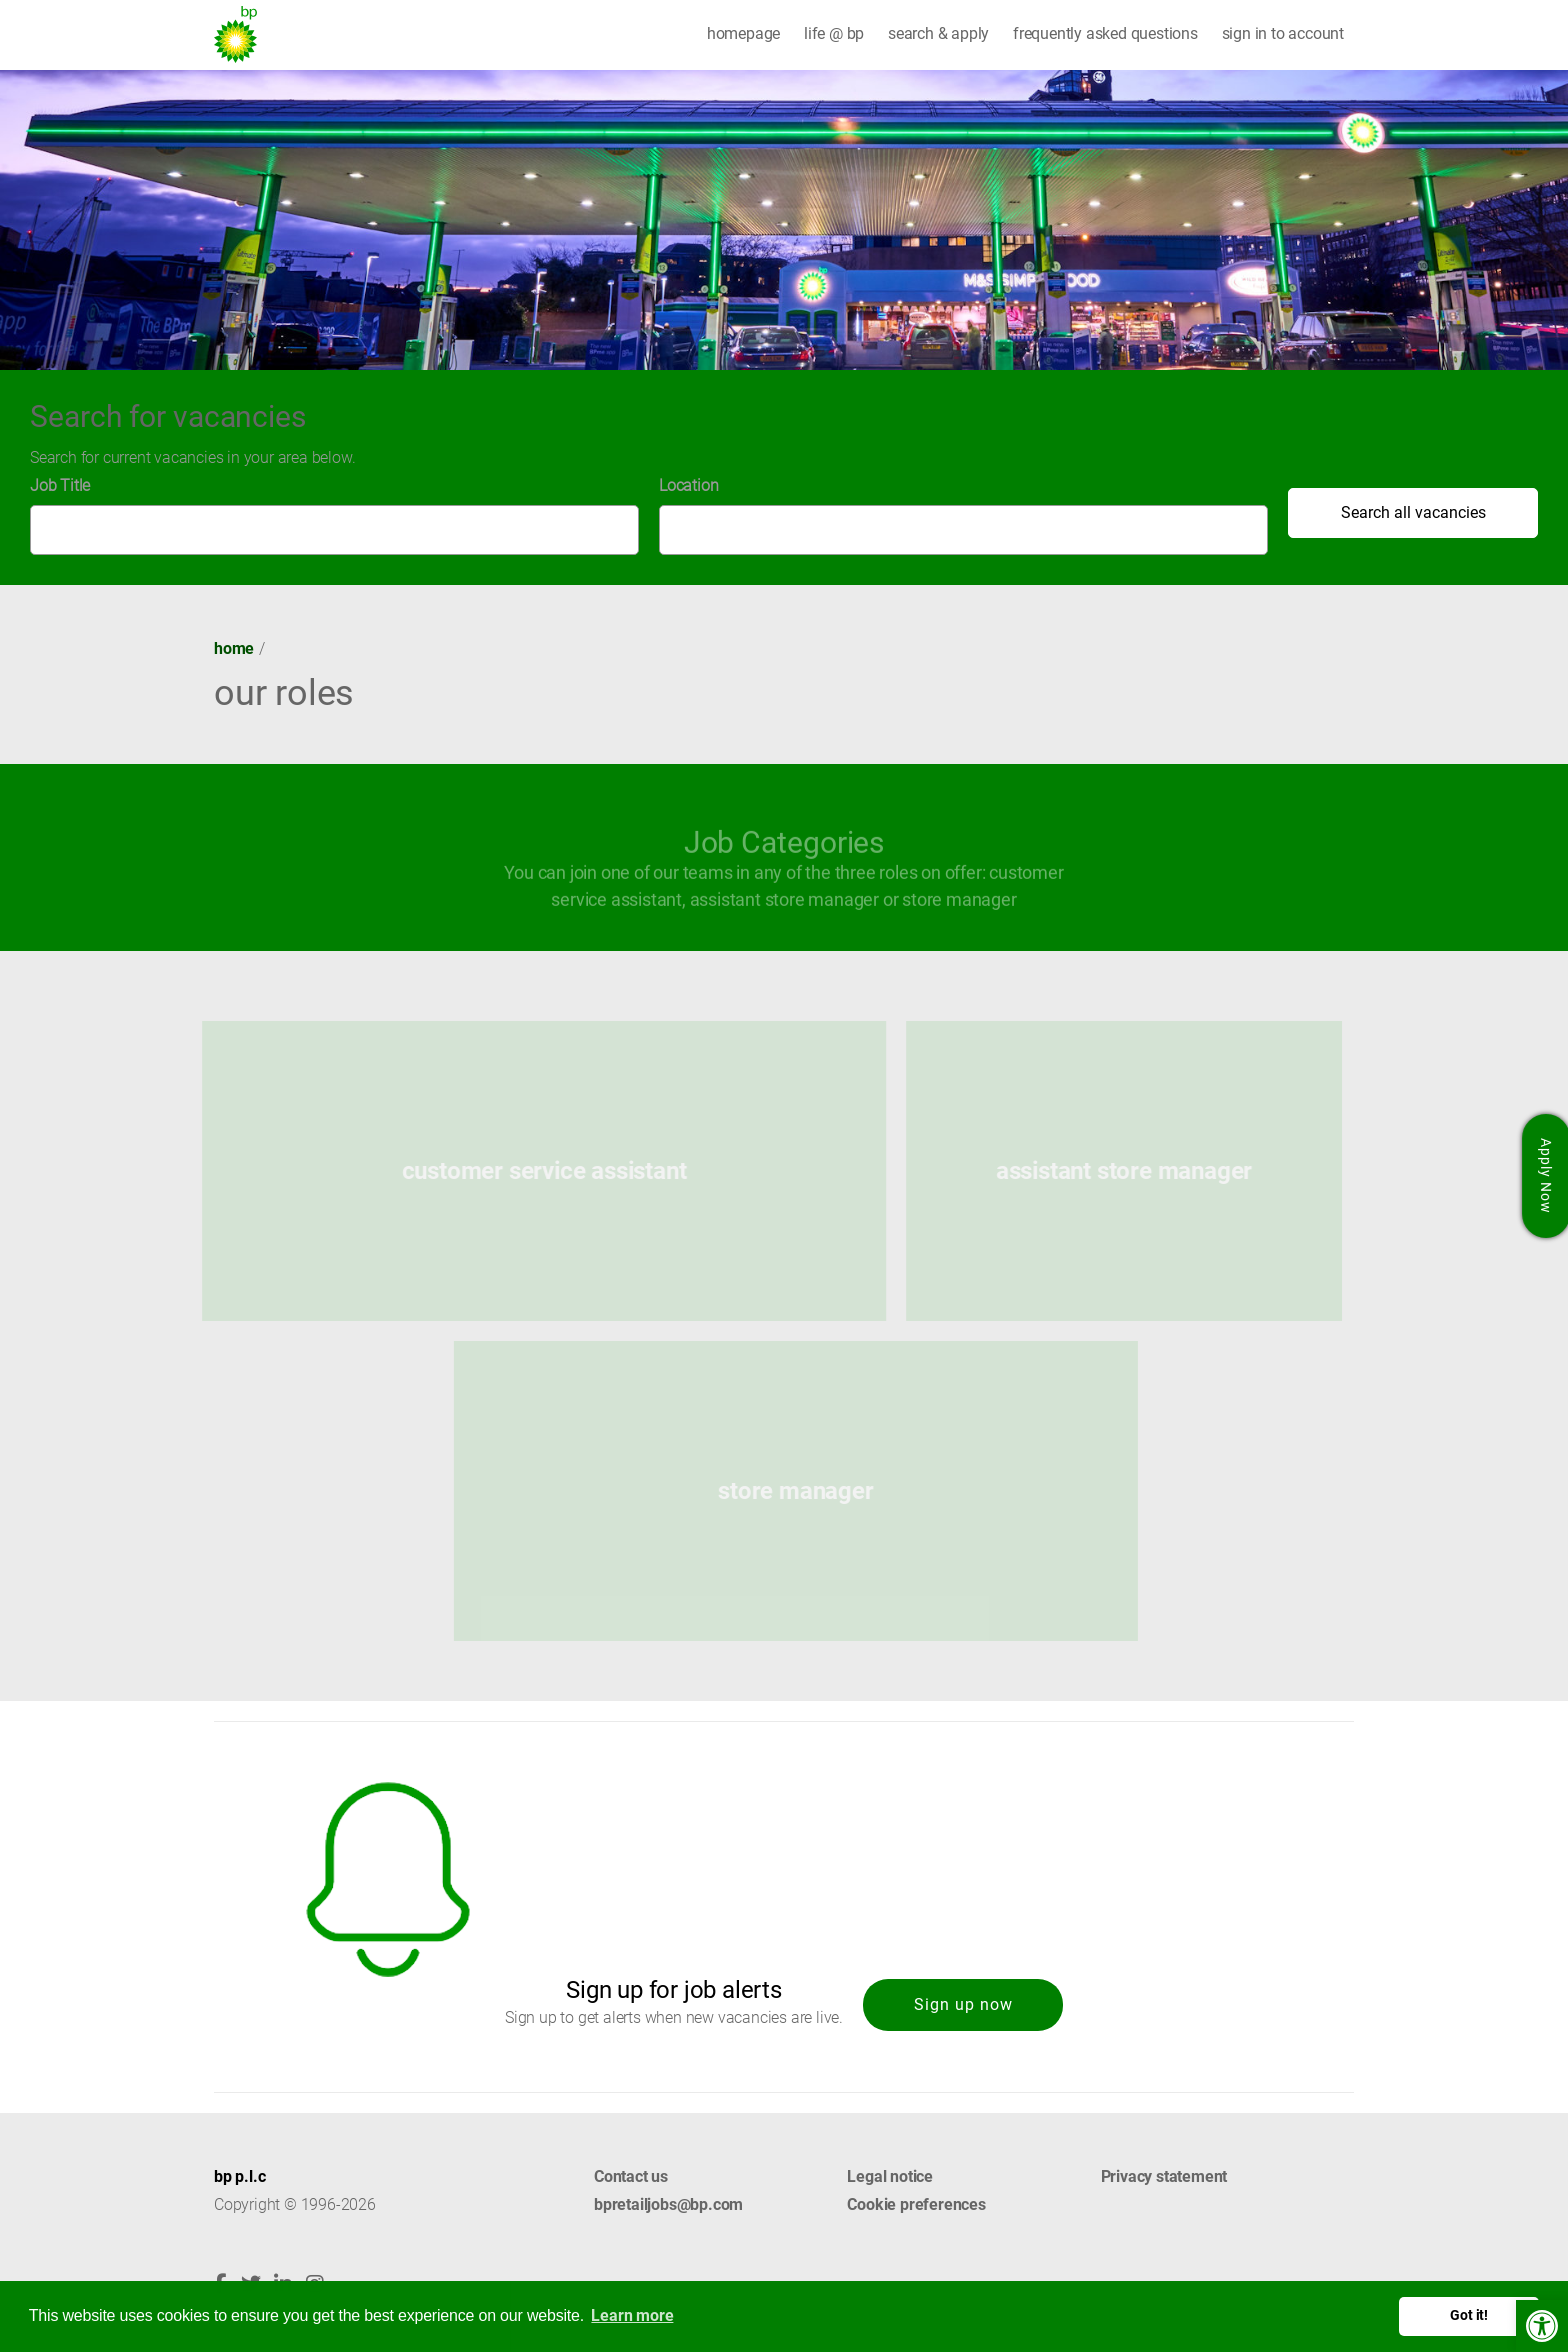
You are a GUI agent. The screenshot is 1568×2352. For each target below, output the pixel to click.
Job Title (60, 485)
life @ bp (834, 33)
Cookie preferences (916, 2204)
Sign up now (963, 2004)
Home (234, 648)
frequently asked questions (1105, 33)
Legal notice (890, 2176)
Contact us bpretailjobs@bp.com (668, 2190)
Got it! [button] (1469, 2315)
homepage (743, 33)
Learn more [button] (632, 2315)
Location (688, 485)
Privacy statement (1164, 2176)
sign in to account (1283, 33)
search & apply (938, 33)
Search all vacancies (1413, 512)
